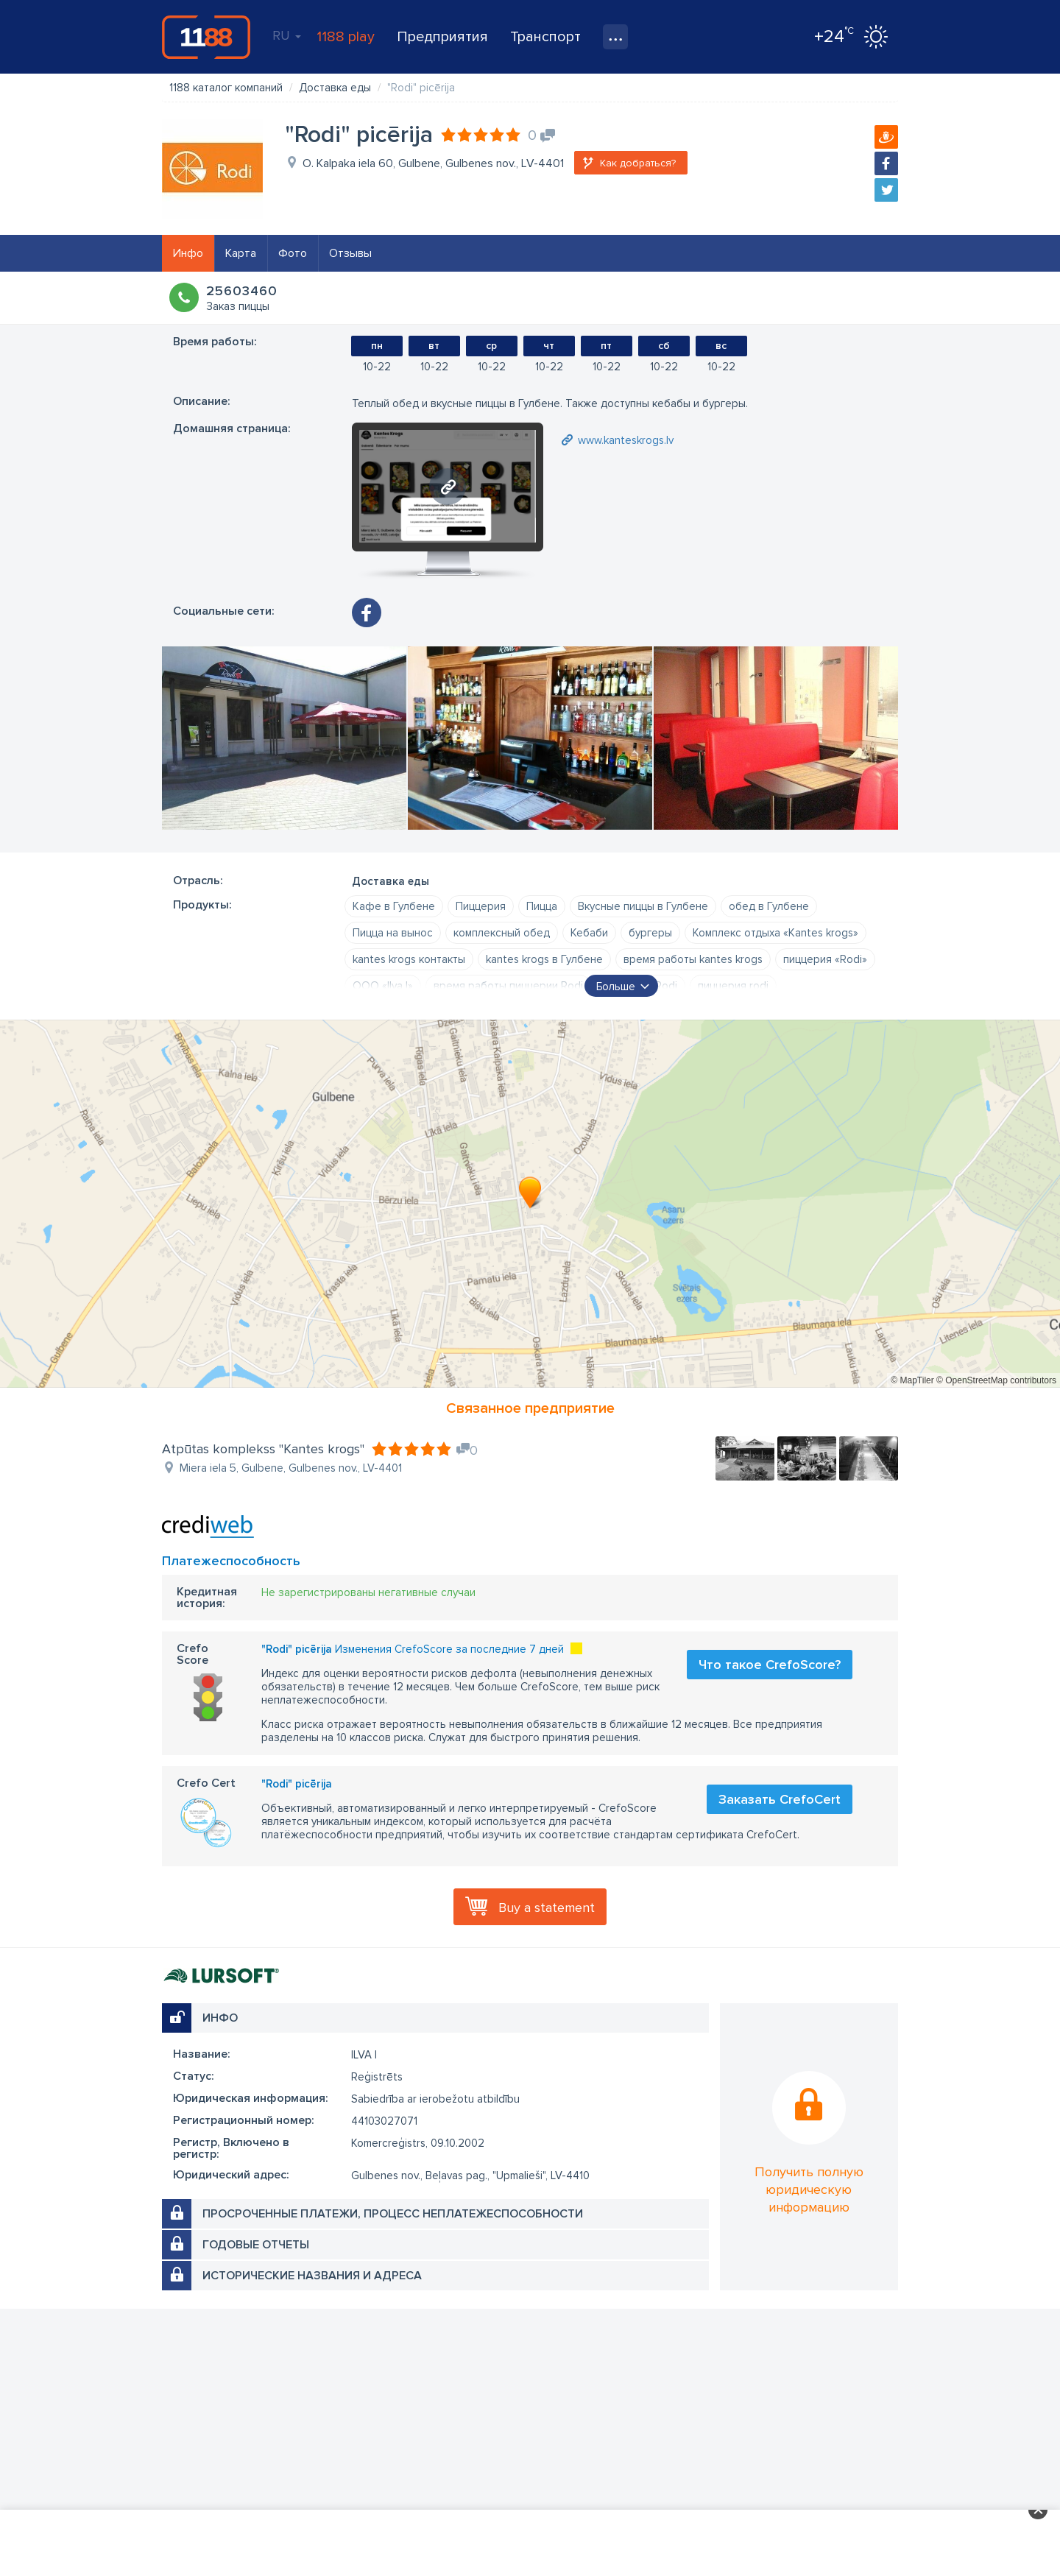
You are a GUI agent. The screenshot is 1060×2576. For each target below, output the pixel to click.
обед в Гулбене (769, 906)
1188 (206, 37)
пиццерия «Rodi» (825, 959)
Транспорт (545, 37)
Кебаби (589, 932)
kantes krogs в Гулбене (544, 959)
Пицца (541, 906)
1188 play (346, 37)
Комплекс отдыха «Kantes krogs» (775, 932)
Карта (240, 253)
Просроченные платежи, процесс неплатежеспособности (392, 2213)
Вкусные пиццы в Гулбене (643, 906)
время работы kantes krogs (693, 959)
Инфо (188, 253)
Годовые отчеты (255, 2244)
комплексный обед (501, 932)
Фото (292, 253)
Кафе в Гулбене (394, 906)
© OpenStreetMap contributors (996, 1380)
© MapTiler (912, 1380)
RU (286, 35)
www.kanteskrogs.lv (626, 440)
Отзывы (350, 253)
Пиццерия (481, 906)
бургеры (650, 932)
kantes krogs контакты (409, 959)
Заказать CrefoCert (779, 1799)
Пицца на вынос (393, 932)
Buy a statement (546, 1907)
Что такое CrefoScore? (770, 1664)
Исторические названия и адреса (312, 2275)
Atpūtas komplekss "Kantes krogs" (263, 1449)
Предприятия (442, 37)
